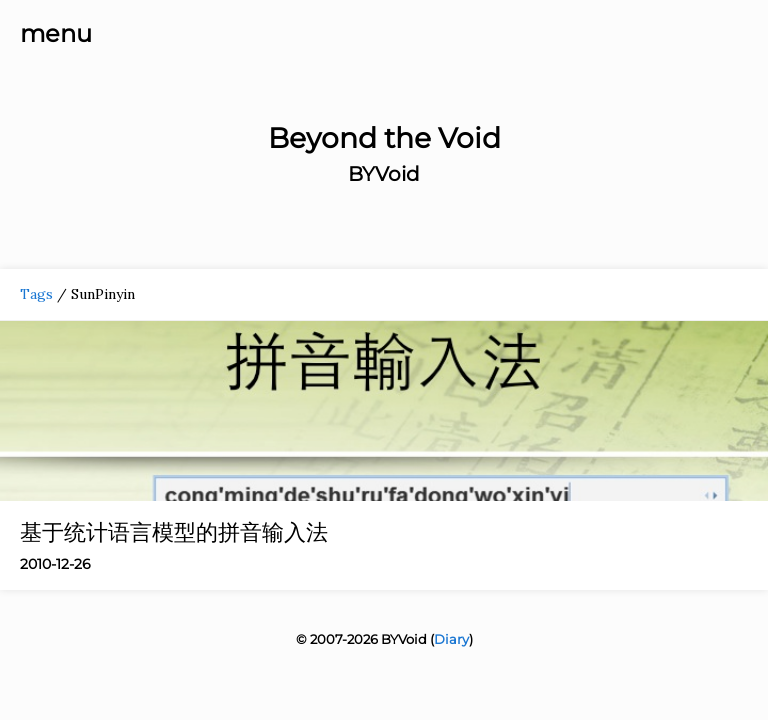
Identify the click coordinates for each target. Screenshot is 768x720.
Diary (451, 639)
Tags (36, 294)
